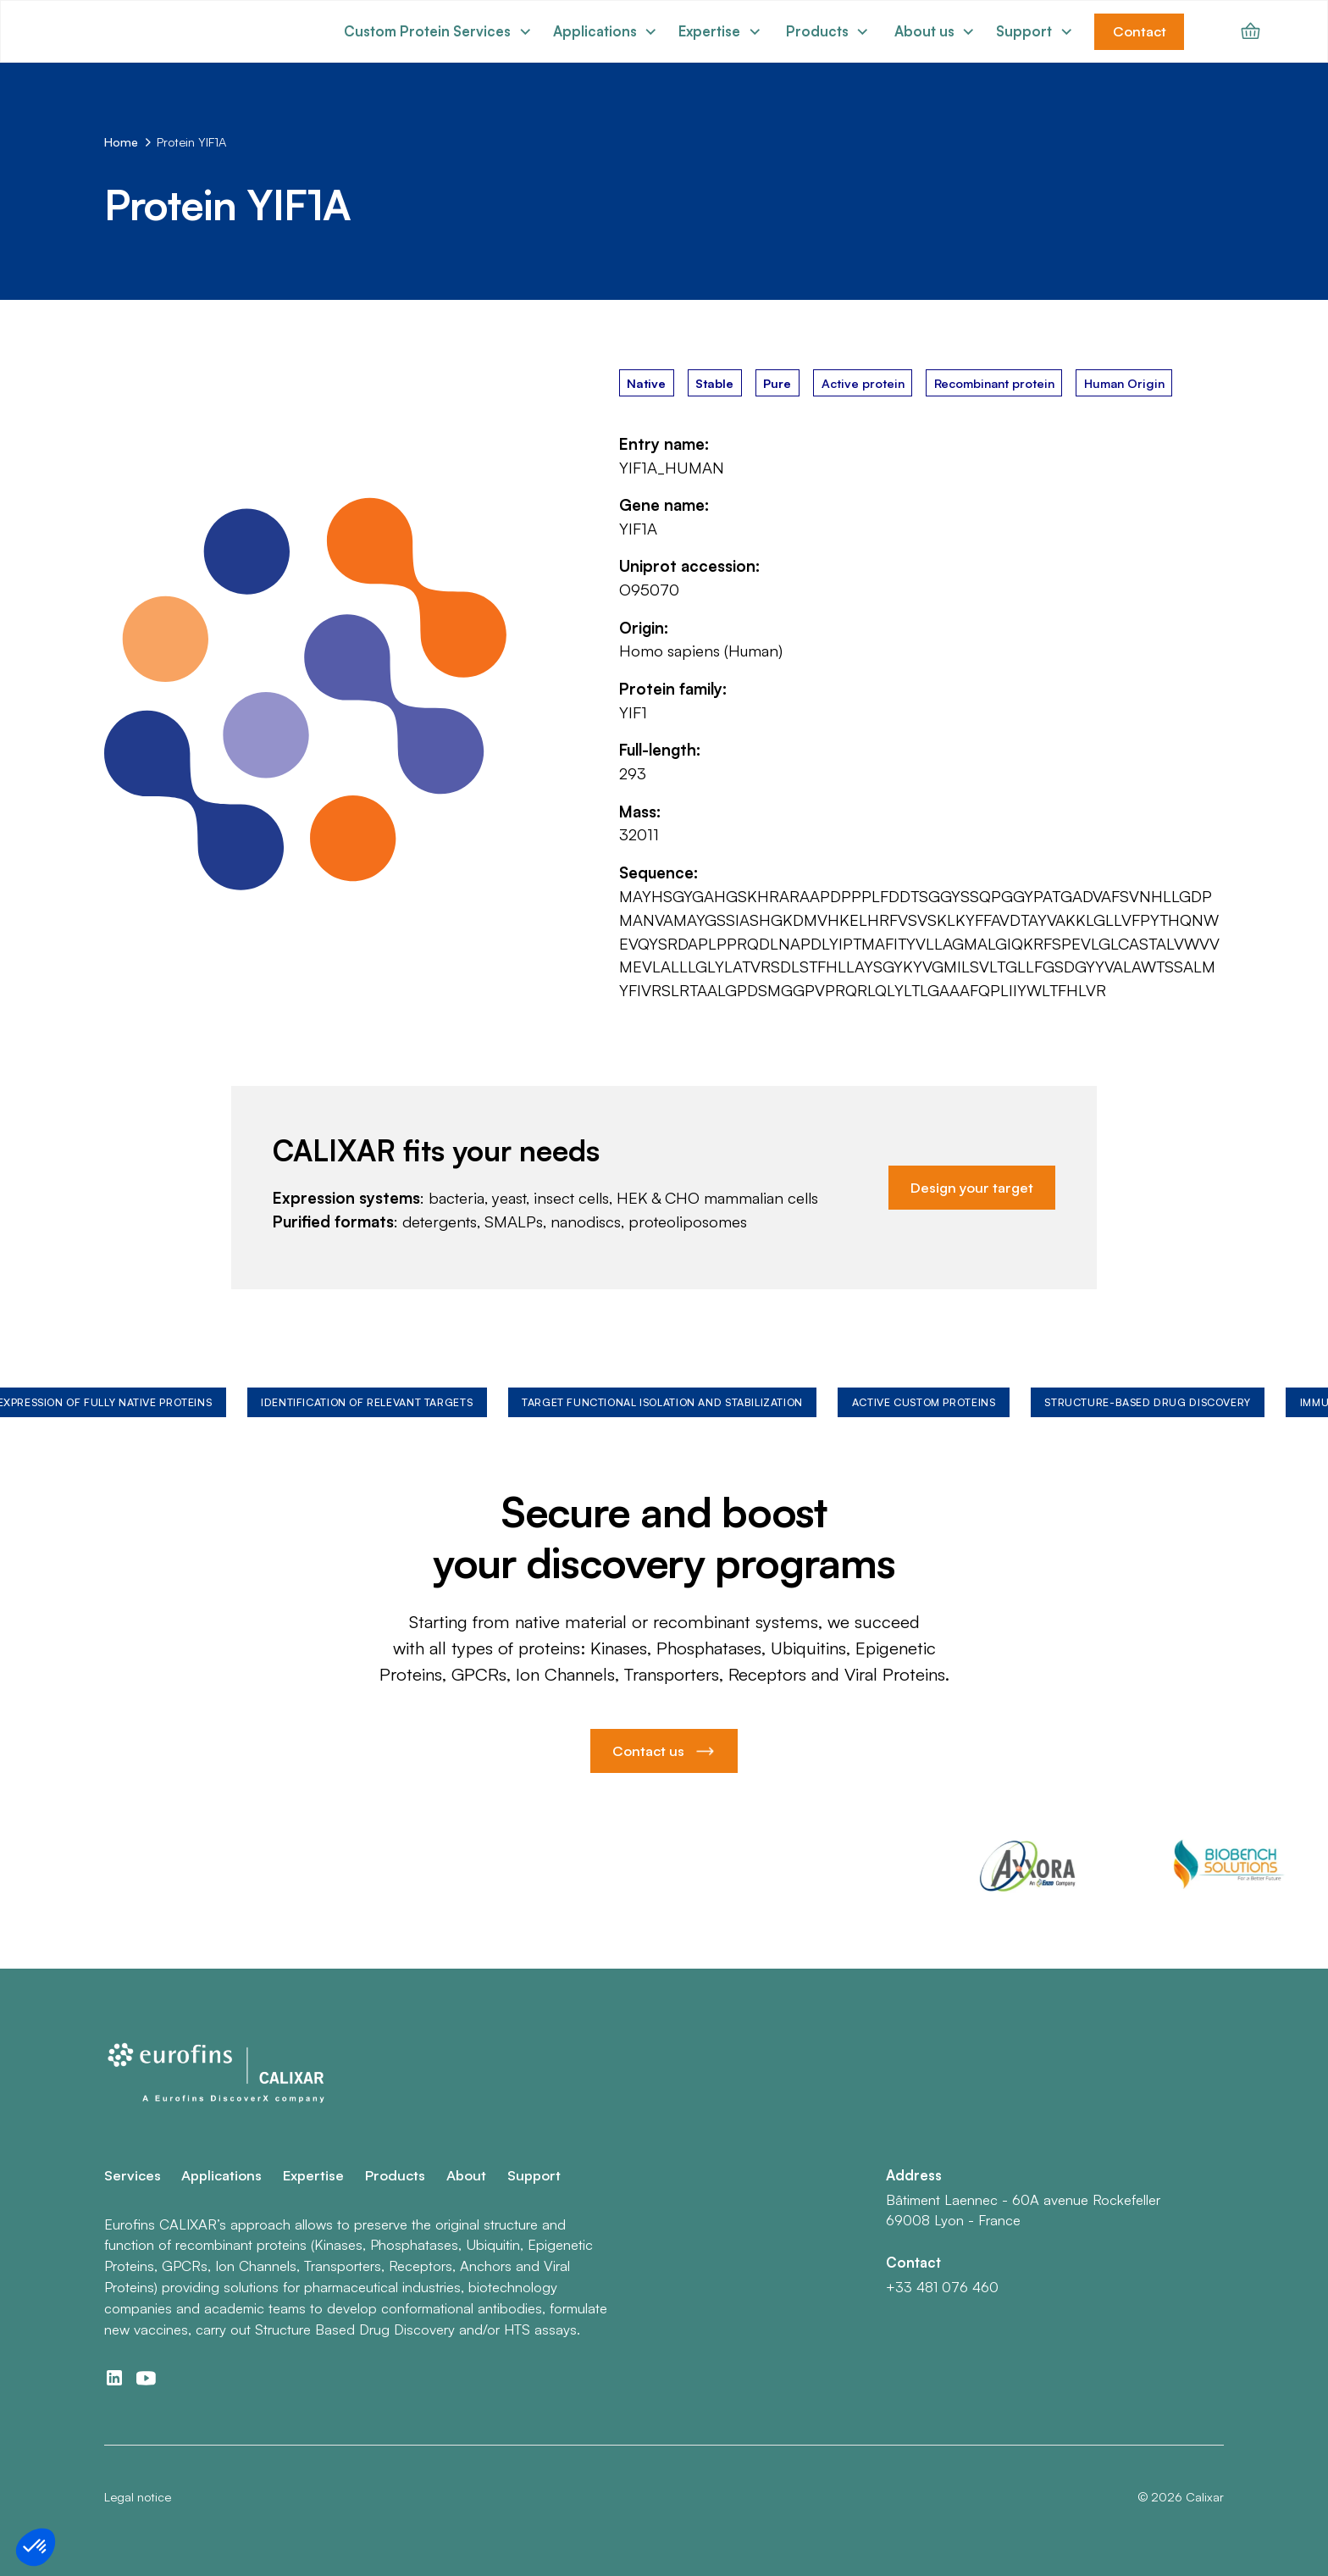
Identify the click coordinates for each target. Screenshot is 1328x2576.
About (466, 2175)
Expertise (313, 2175)
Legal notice (137, 2496)
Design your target (971, 1187)
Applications (221, 2175)
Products (395, 2175)
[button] (438, 31)
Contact (1139, 31)
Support (534, 2175)
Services (132, 2175)
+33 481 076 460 (942, 2287)
